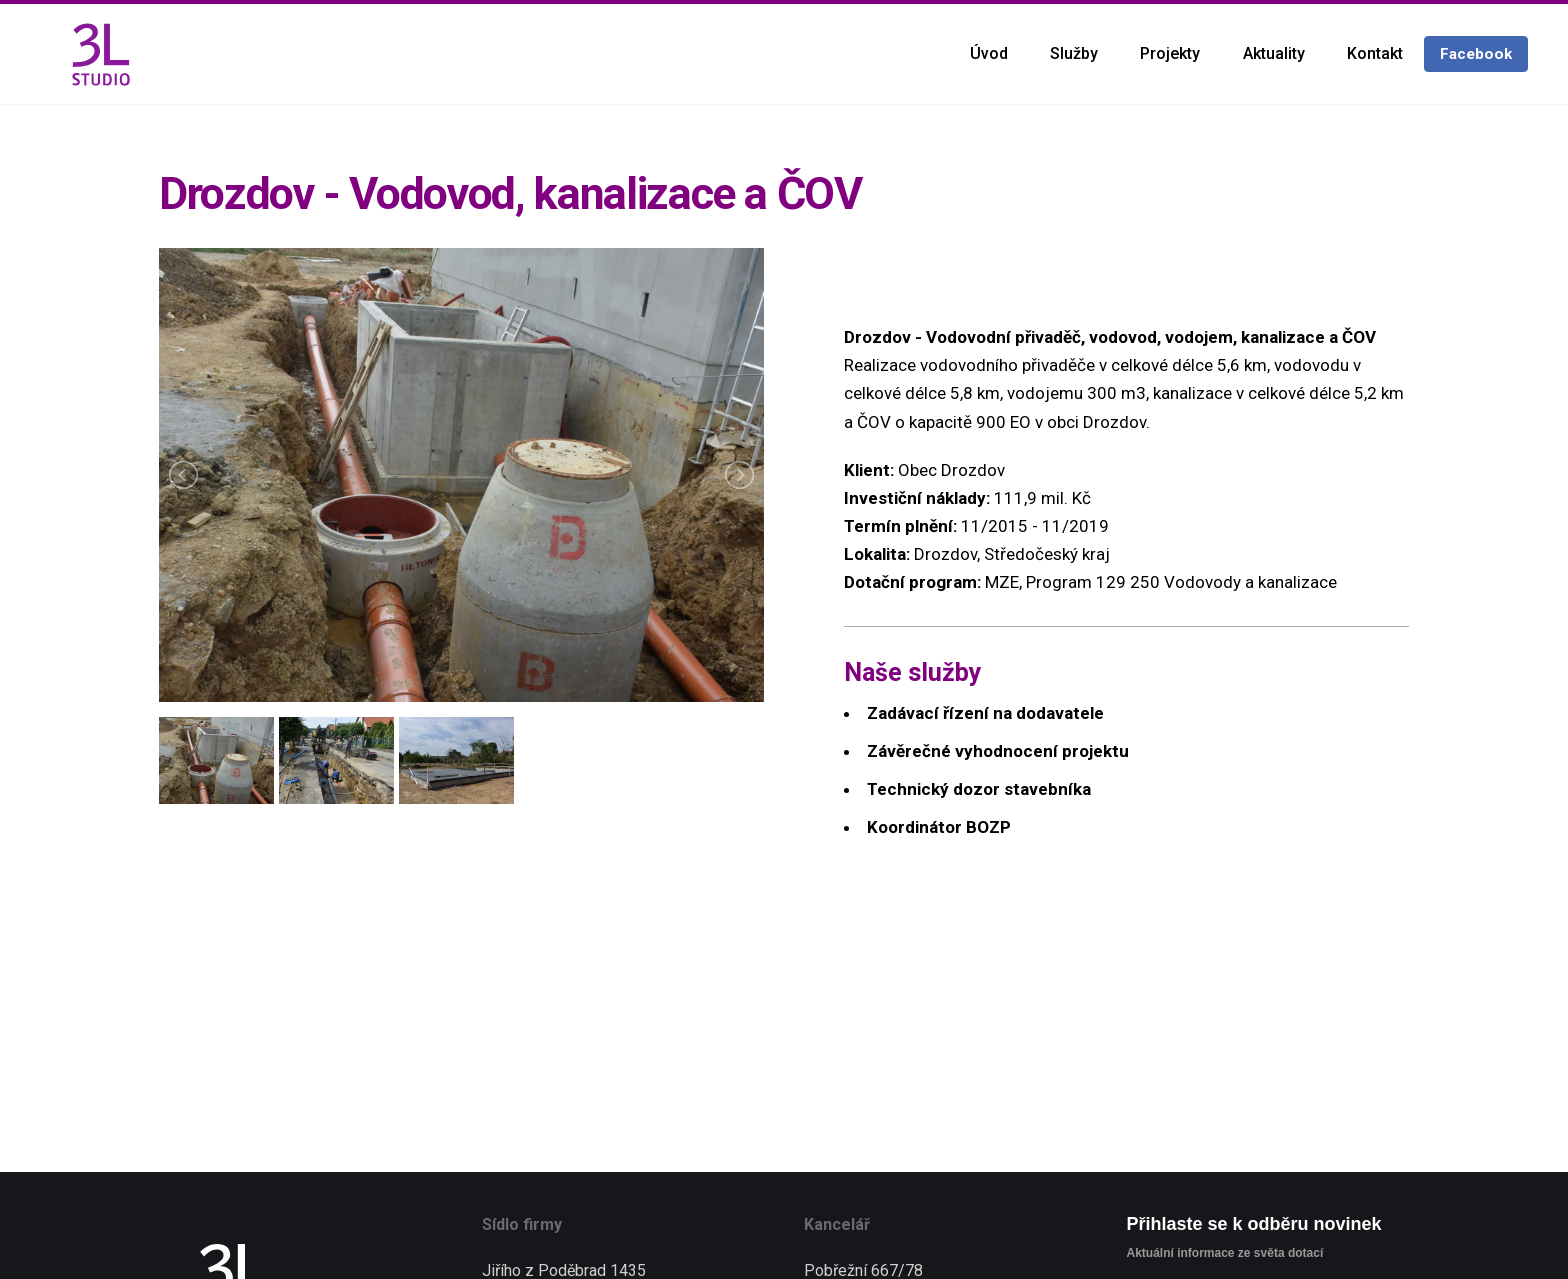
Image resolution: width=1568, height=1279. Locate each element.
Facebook (1476, 54)
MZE (1002, 582)
